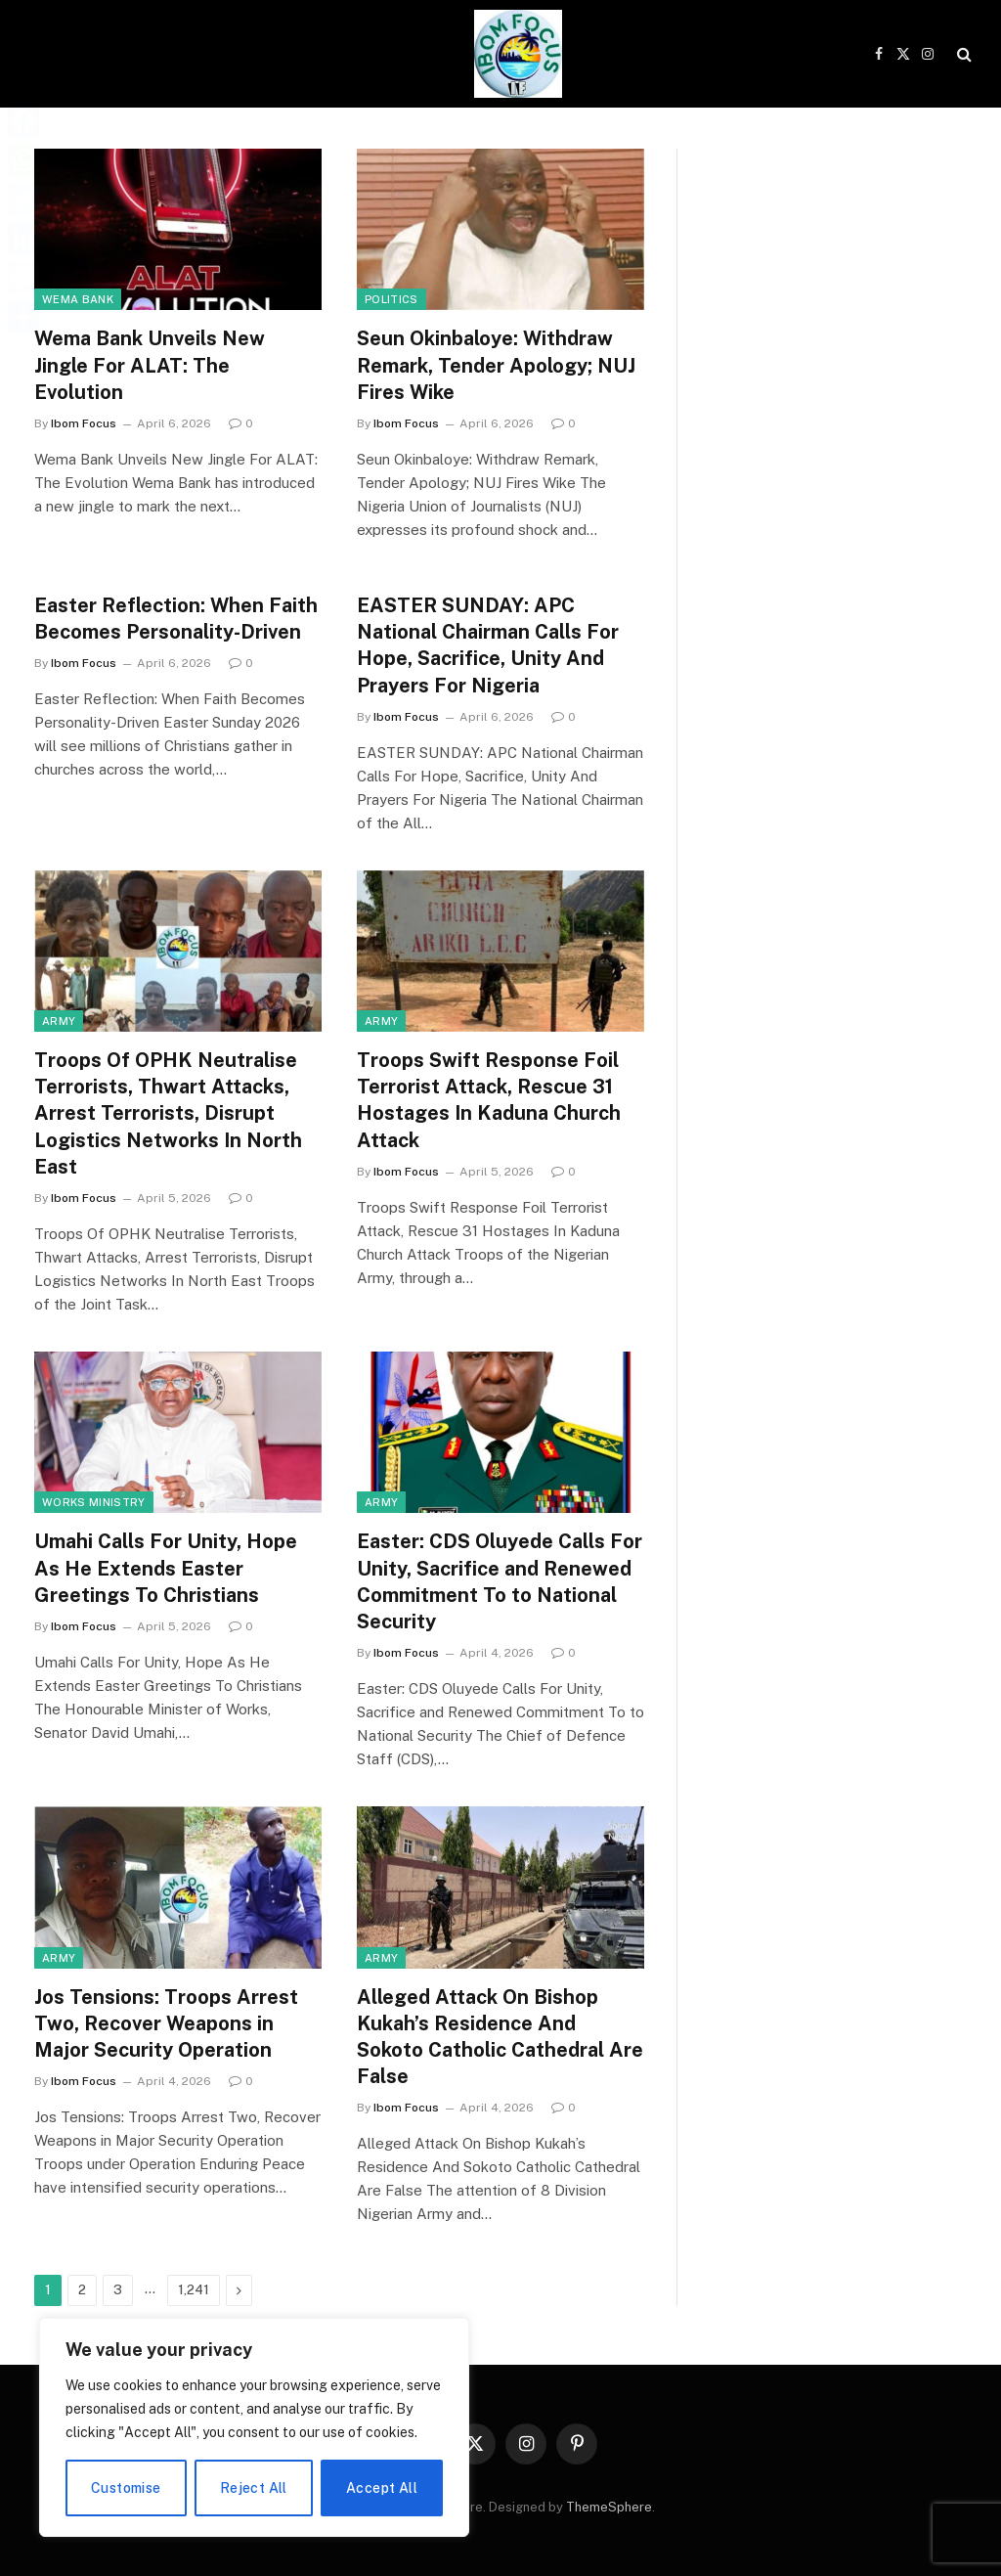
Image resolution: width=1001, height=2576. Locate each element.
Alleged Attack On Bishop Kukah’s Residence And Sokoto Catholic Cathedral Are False (500, 2037)
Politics (391, 299)
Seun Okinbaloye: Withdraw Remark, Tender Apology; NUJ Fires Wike (496, 365)
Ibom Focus (83, 423)
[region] (254, 2427)
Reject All (253, 2488)
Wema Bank (77, 299)
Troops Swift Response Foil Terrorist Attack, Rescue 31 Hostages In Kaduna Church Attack (489, 1100)
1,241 (193, 2290)
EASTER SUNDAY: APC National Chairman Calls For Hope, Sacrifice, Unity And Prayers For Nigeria (488, 645)
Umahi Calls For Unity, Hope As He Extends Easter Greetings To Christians (165, 1568)
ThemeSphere (609, 2507)
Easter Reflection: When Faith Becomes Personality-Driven (176, 619)
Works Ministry (94, 1502)
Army (58, 1021)
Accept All (381, 2488)
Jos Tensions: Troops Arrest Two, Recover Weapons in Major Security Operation (166, 2023)
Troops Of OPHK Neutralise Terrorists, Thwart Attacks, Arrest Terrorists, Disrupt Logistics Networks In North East (168, 1113)
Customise (126, 2488)
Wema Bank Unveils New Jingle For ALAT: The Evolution (149, 365)
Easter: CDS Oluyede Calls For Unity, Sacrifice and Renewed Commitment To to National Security (499, 1581)
